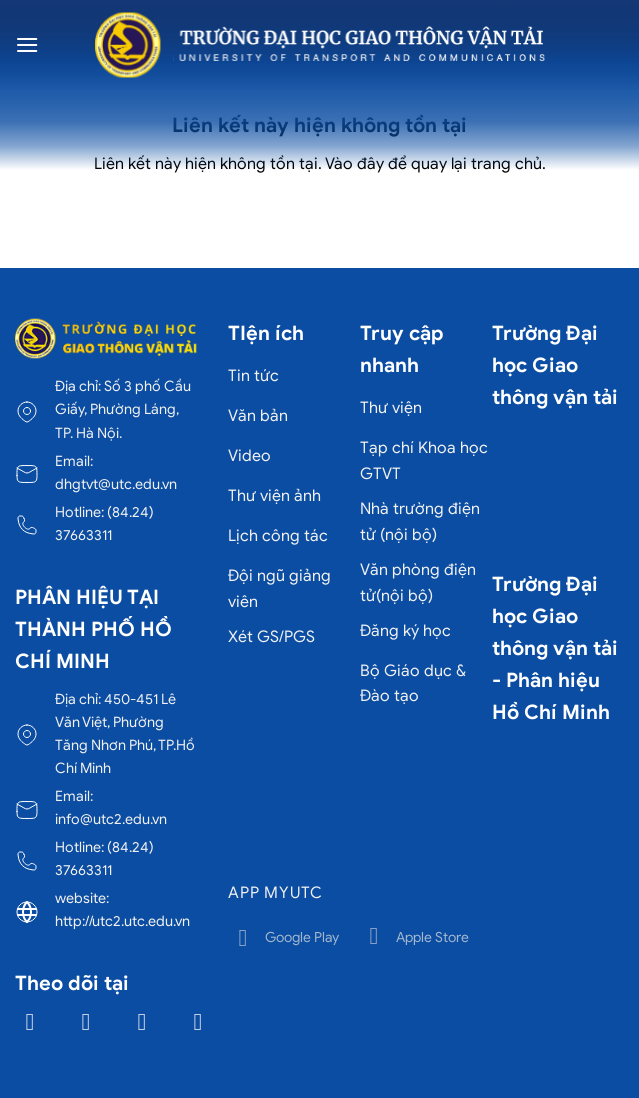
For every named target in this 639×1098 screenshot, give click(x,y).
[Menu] (27, 44)
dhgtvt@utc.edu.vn (116, 484)
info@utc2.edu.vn (111, 819)
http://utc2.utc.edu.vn (122, 921)
